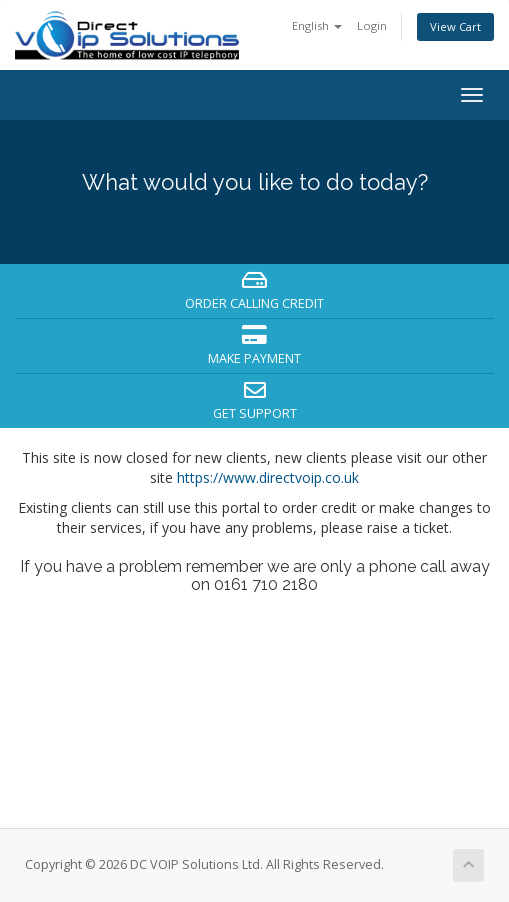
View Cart (455, 26)
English (317, 25)
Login (372, 25)
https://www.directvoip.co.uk (268, 477)
